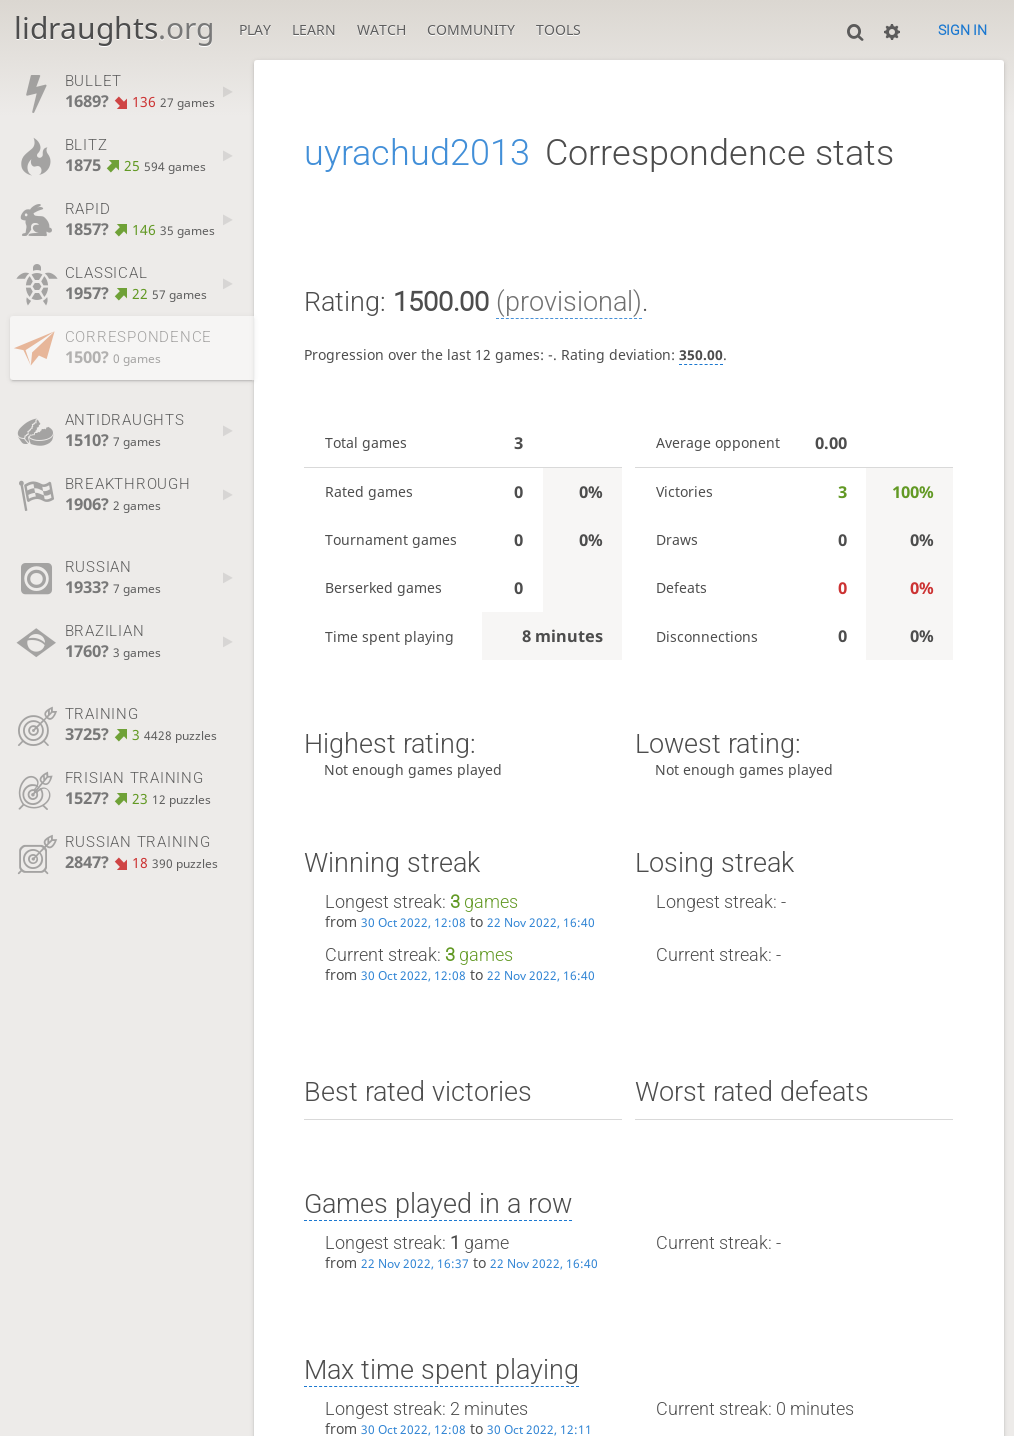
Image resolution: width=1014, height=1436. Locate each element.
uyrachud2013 (417, 153)
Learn (314, 29)
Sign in (962, 30)
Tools (558, 29)
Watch (381, 29)
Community (471, 29)
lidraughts (114, 27)
